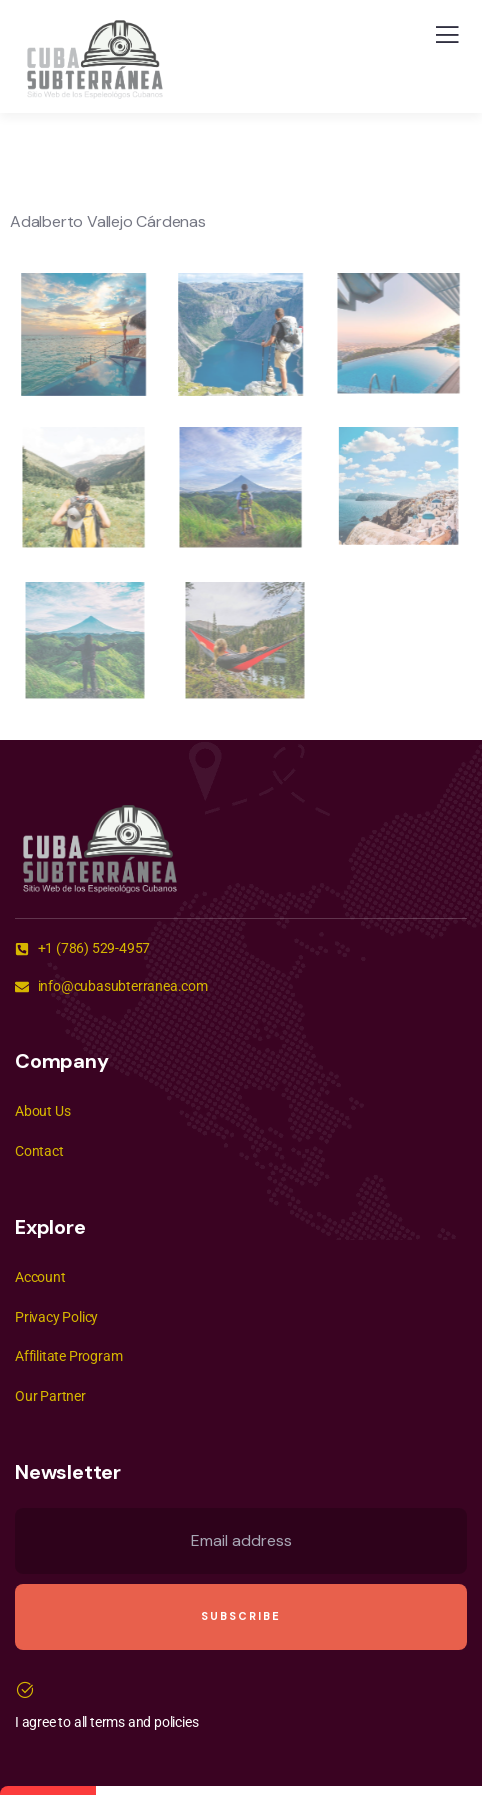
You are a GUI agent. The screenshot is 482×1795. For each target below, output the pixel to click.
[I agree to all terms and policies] (25, 1690)
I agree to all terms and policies (106, 1722)
